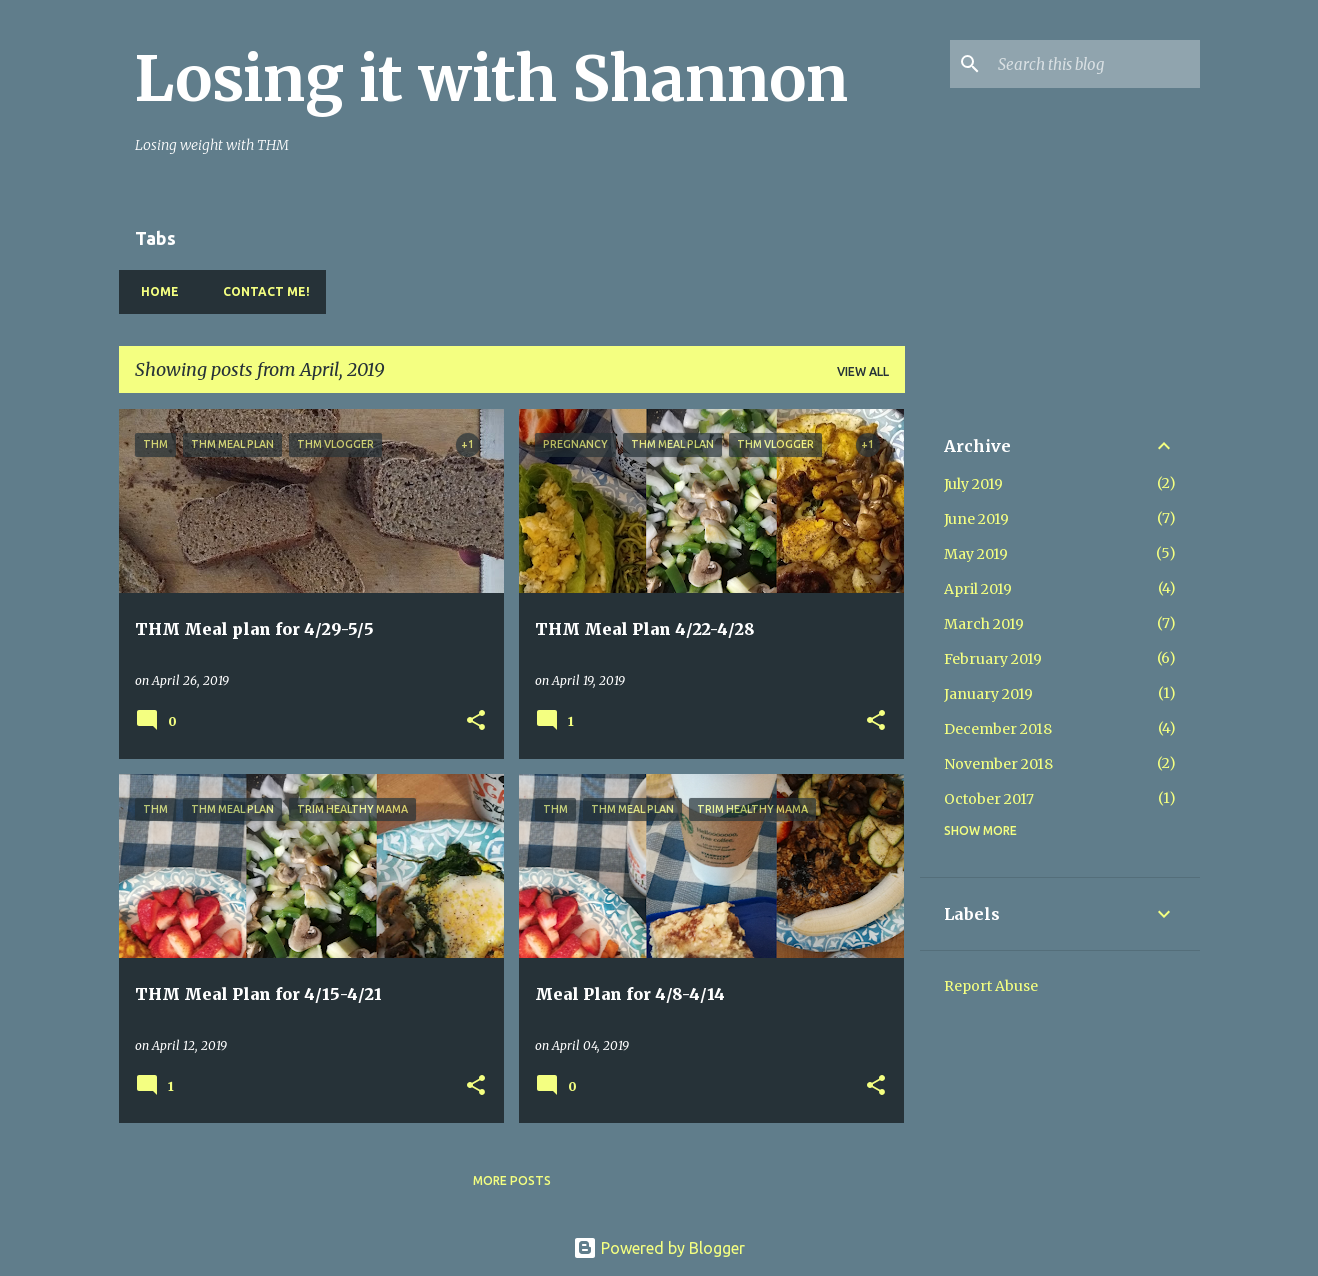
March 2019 (984, 624)
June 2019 (976, 519)
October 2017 (989, 799)
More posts (512, 1180)
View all (863, 371)
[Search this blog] (1095, 64)
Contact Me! (260, 291)
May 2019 (976, 554)
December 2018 (998, 729)
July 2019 (973, 484)
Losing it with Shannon (491, 79)
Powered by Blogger (659, 1248)
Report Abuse (991, 986)
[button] (476, 721)
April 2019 (978, 589)
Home (154, 291)
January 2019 (988, 694)
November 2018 (998, 764)
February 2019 (993, 659)
